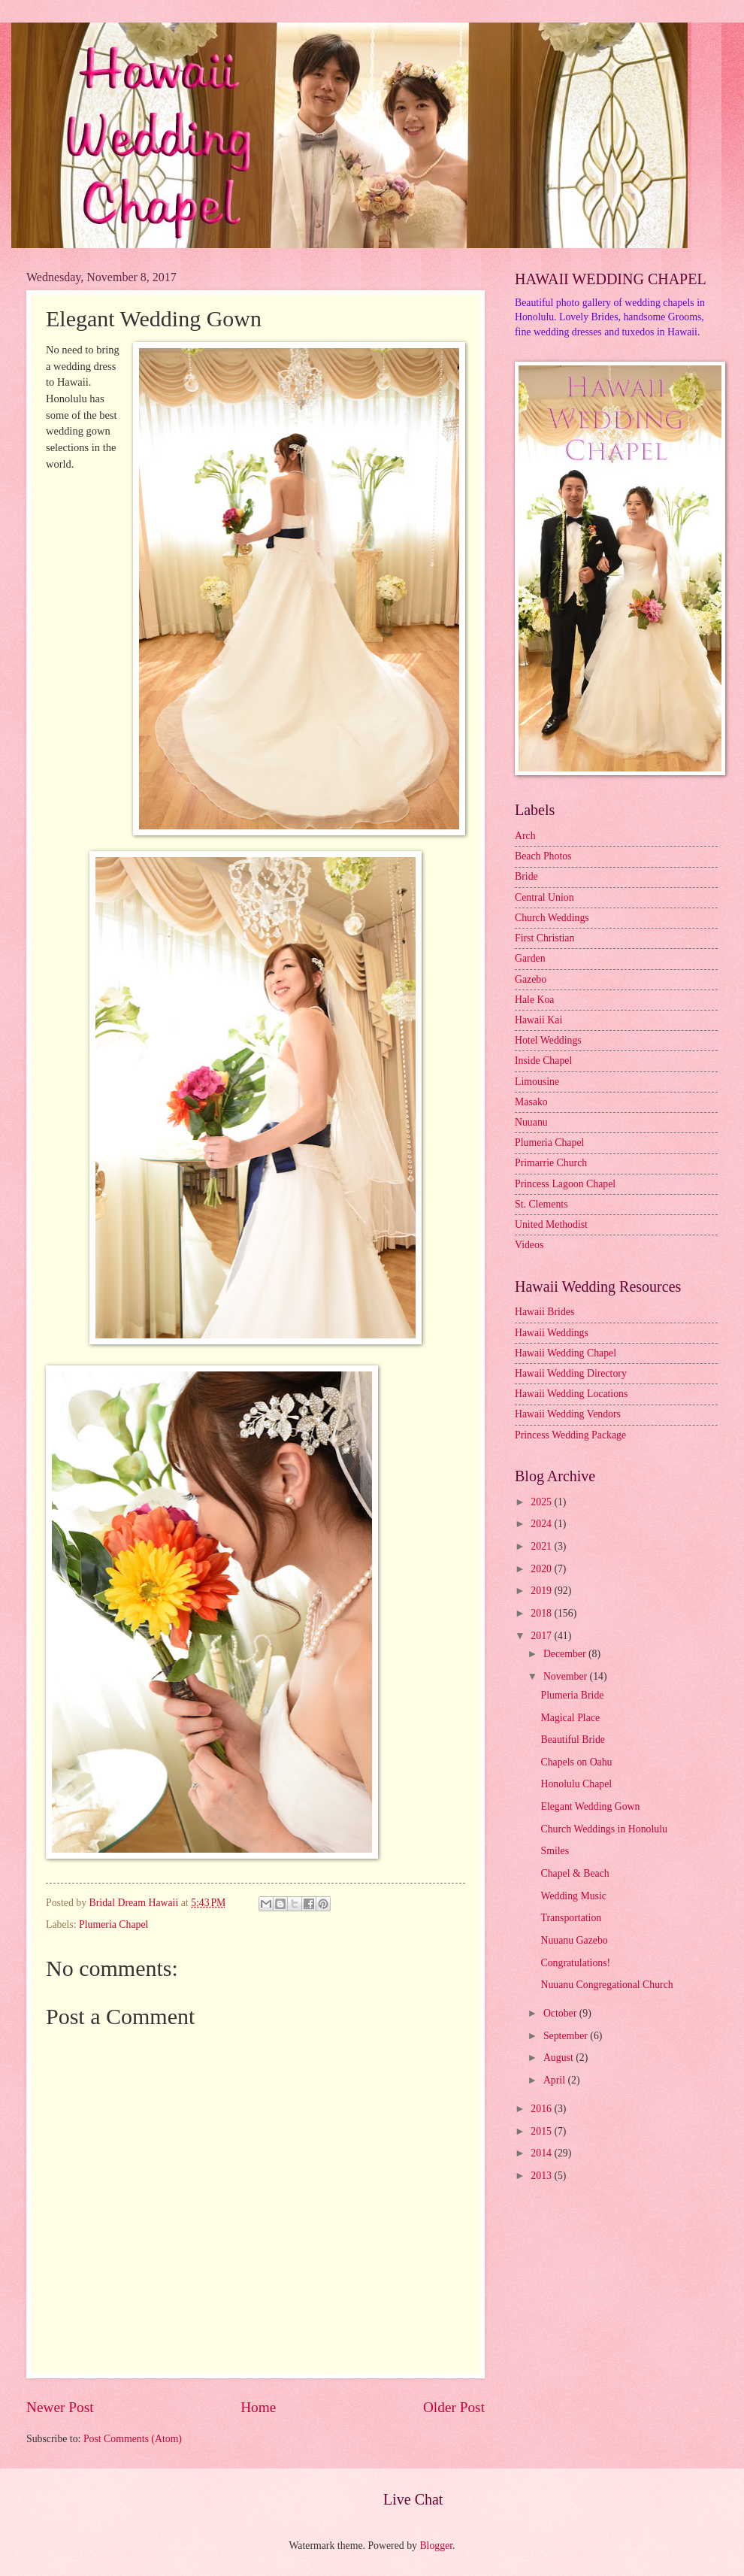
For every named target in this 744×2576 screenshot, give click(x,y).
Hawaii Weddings (551, 1332)
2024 (542, 1523)
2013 (542, 2175)
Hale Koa (534, 999)
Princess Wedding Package (570, 1435)
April (555, 2080)
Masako (531, 1102)
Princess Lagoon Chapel (565, 1184)
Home (258, 2407)
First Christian (544, 938)
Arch (525, 835)
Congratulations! (575, 1962)
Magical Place (570, 1717)
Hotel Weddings (548, 1040)
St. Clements (541, 1204)
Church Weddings (552, 917)
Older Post (454, 2407)
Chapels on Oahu (576, 1762)
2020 (542, 1568)
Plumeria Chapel (113, 1924)
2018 (542, 1613)
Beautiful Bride (572, 1739)
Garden (530, 958)
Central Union (544, 897)
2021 (542, 1546)
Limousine (537, 1081)
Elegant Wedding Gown (590, 1806)
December (565, 1653)
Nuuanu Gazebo (573, 1940)
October (561, 2013)
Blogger (435, 2545)
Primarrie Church (551, 1162)
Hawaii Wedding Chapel (565, 1353)
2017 (542, 1635)
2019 (542, 1590)
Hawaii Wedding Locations (571, 1393)
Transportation (570, 1917)
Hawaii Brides (544, 1311)
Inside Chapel (543, 1060)
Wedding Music (573, 1896)
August (559, 2057)
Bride (526, 876)
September (566, 2035)
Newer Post (60, 2407)
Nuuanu (531, 1122)
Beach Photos (543, 856)
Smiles (554, 1850)
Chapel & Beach (574, 1873)
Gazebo (530, 979)
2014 (542, 2153)
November (566, 1676)
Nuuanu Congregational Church (606, 1984)
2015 (542, 2131)
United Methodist (551, 1224)
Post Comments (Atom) (132, 2438)
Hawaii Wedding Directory (571, 1373)
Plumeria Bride (571, 1695)
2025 (542, 1502)
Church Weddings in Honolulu (603, 1829)
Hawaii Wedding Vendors (568, 1414)
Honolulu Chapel (576, 1784)
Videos (529, 1244)
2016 (542, 2108)
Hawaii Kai (538, 1020)
